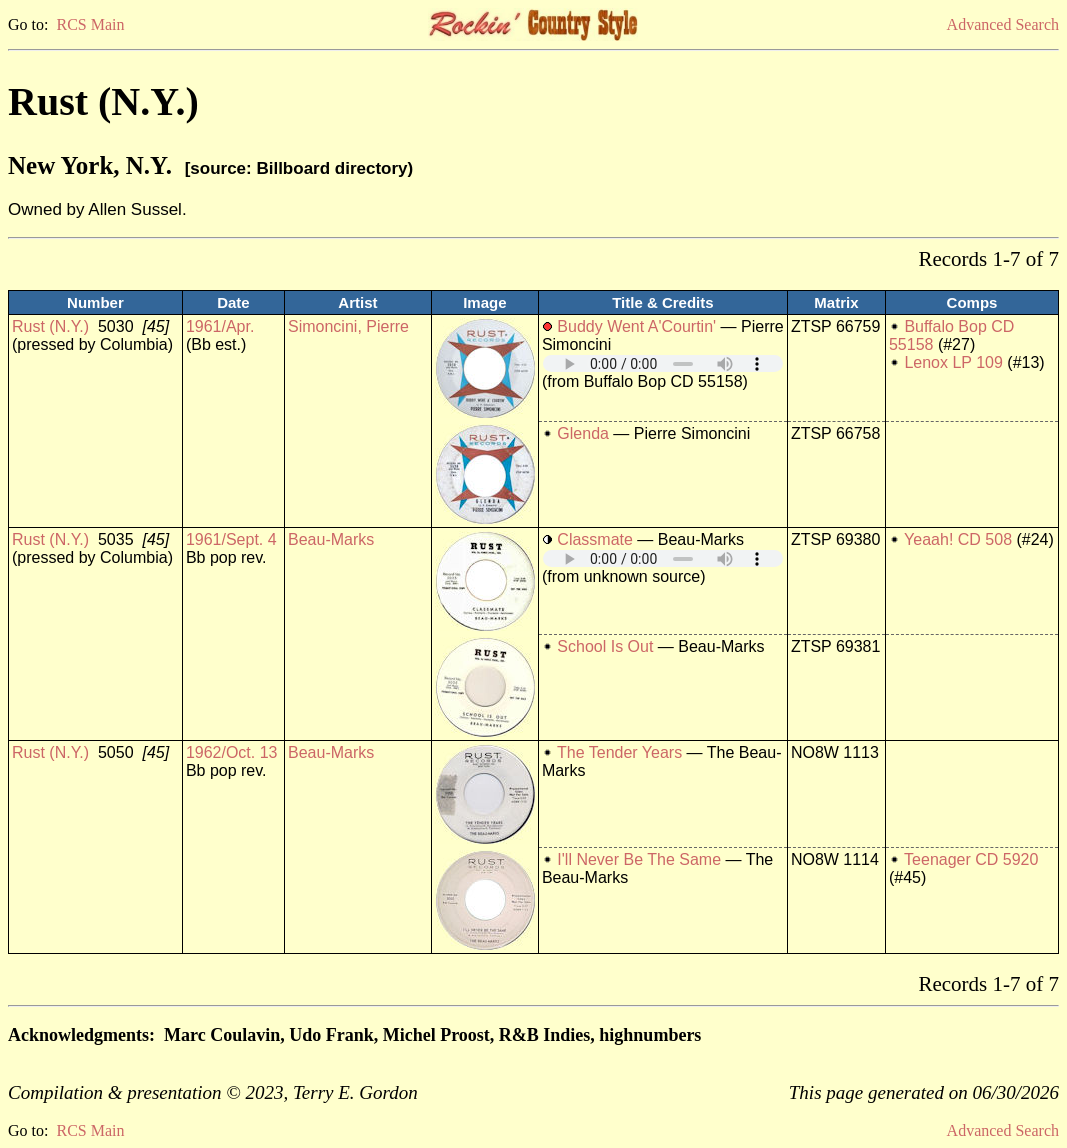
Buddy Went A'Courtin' (636, 326)
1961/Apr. (220, 326)
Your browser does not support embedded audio (663, 363)
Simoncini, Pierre (348, 326)
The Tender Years (619, 752)
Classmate (595, 539)
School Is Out (605, 646)
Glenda (583, 433)
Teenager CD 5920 (971, 859)
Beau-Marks (331, 539)
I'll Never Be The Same (639, 859)
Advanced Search (1003, 24)
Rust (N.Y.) (50, 326)
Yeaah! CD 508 (958, 539)
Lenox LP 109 (953, 362)
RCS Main (90, 24)
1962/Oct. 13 (232, 752)
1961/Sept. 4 (231, 539)
